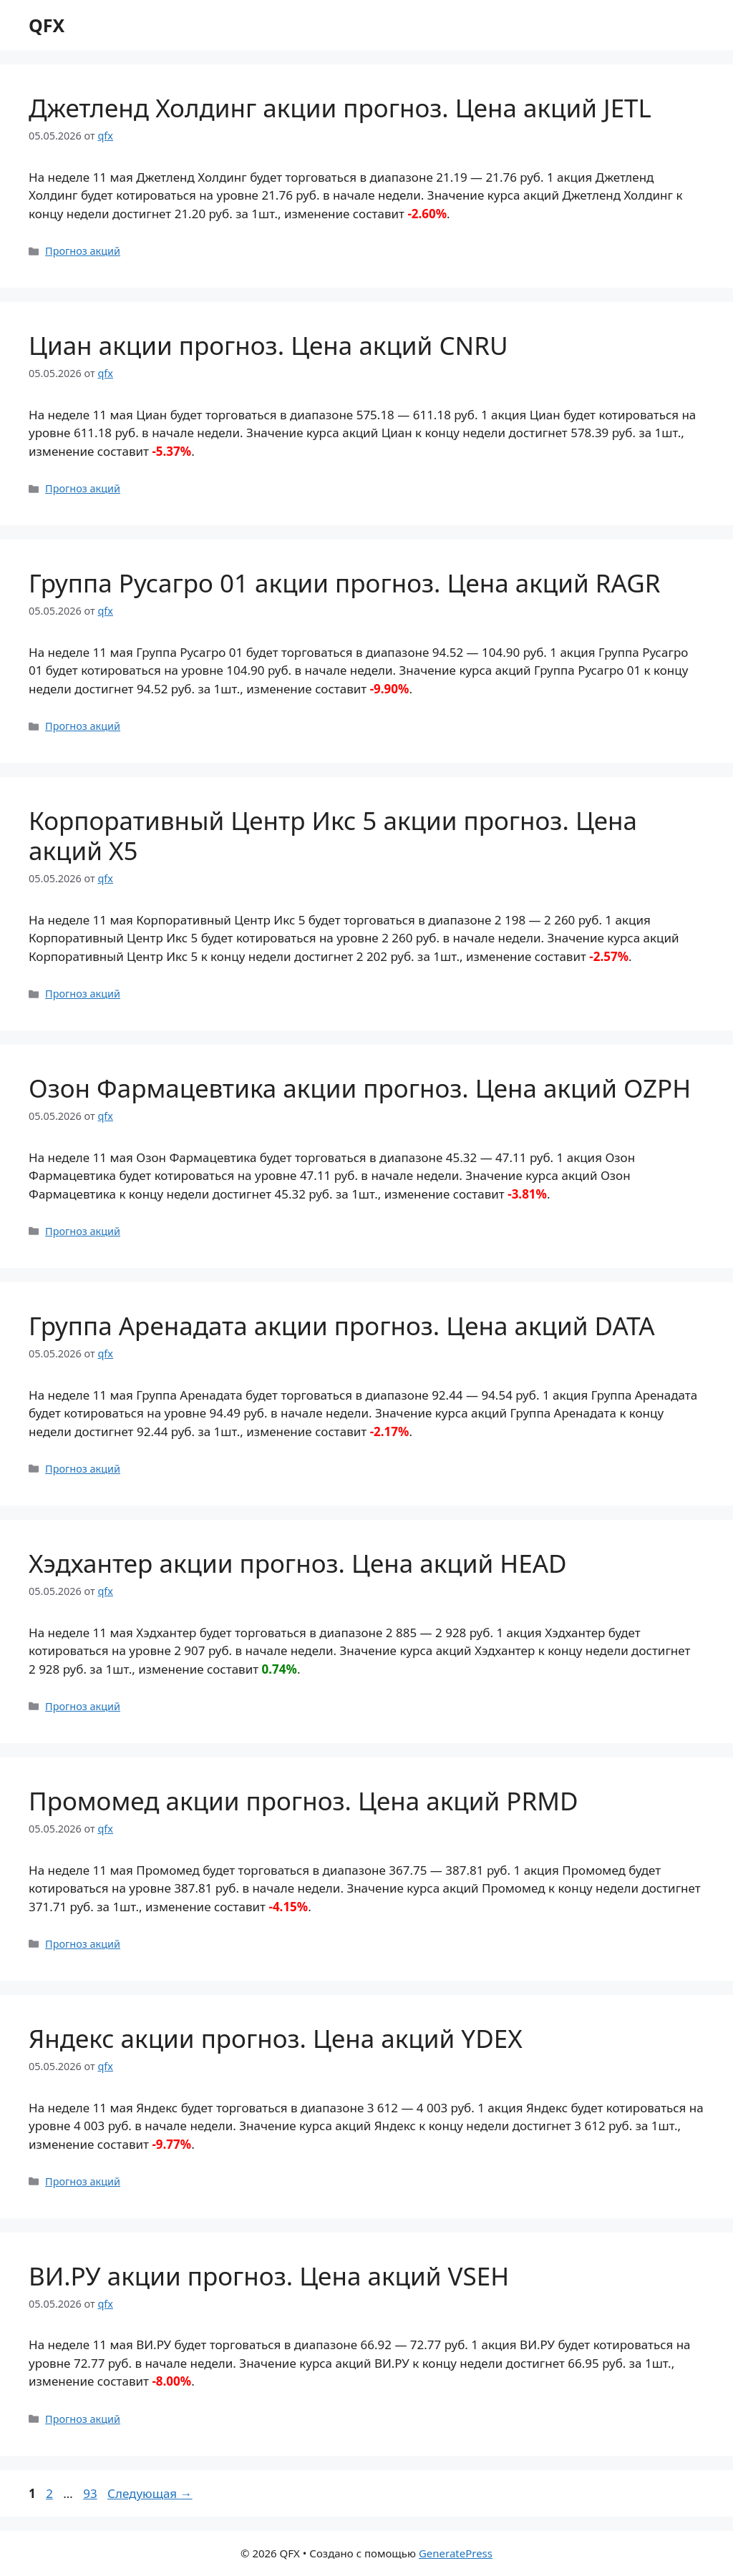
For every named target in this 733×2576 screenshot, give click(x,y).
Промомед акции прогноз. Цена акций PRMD (303, 1801)
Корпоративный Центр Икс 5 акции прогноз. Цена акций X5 (333, 835)
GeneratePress (455, 2553)
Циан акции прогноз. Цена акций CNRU (268, 345)
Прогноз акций (82, 251)
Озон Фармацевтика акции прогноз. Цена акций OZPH (360, 1088)
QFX (46, 25)
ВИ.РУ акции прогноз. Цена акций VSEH (269, 2276)
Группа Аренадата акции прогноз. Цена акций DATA (342, 1325)
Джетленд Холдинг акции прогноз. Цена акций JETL (340, 108)
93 (91, 2493)
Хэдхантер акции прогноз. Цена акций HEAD (298, 1563)
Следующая (150, 2493)
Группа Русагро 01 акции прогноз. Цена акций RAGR (345, 583)
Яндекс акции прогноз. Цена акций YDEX (276, 2038)
